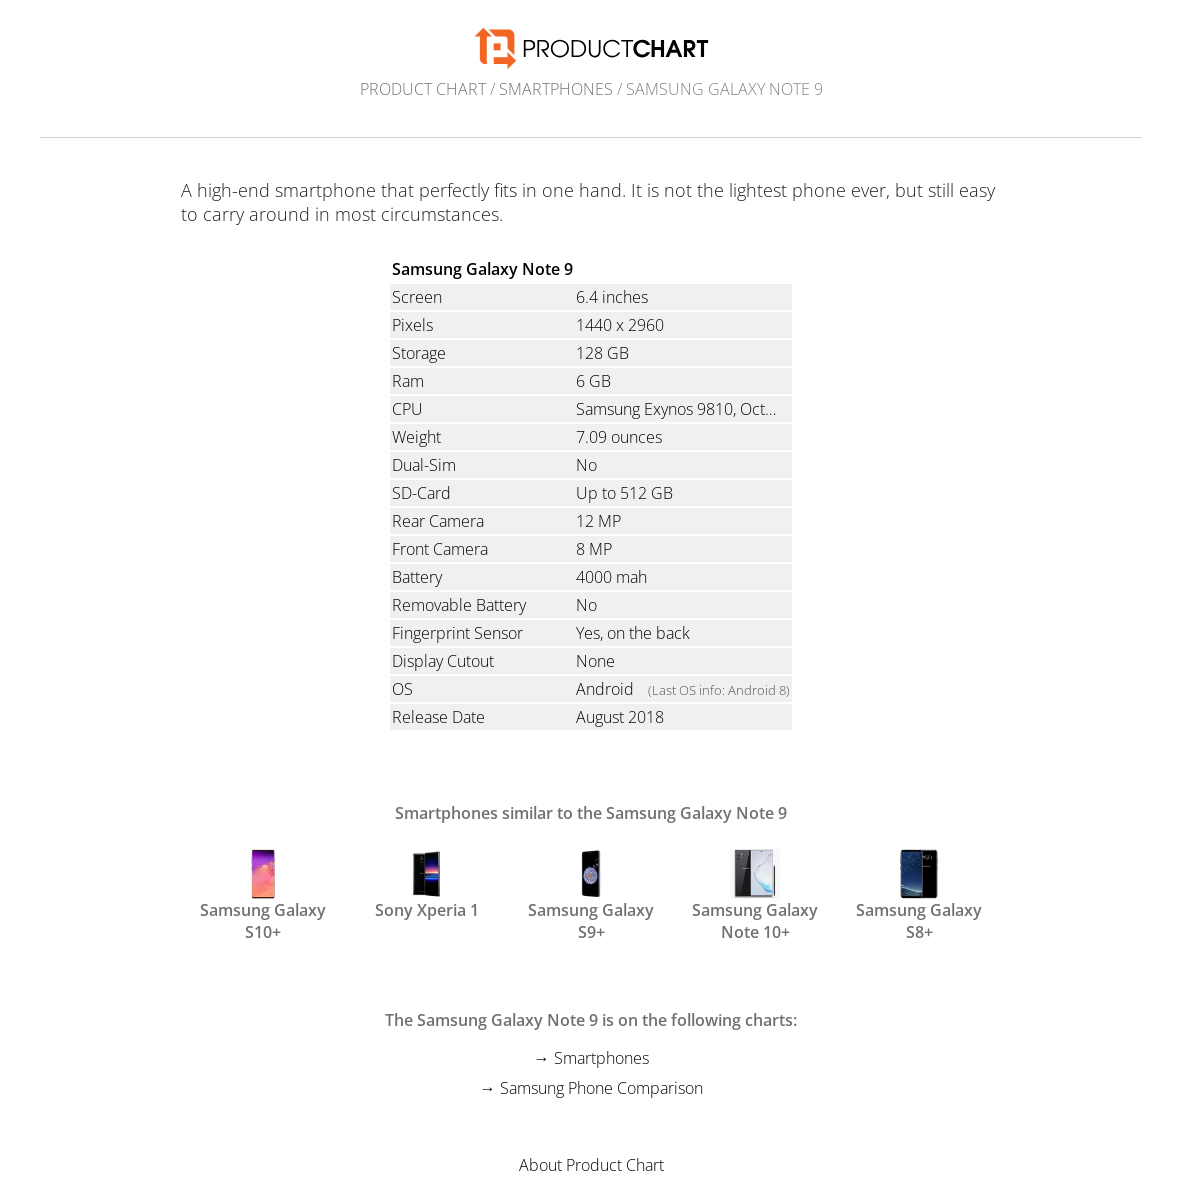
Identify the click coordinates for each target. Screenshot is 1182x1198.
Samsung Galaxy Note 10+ (755, 894)
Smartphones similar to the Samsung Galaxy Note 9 (591, 813)
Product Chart (423, 89)
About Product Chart (591, 1165)
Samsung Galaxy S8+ (919, 894)
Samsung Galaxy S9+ (591, 894)
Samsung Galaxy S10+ (263, 894)
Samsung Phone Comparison (601, 1088)
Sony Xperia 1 (427, 885)
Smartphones (556, 89)
